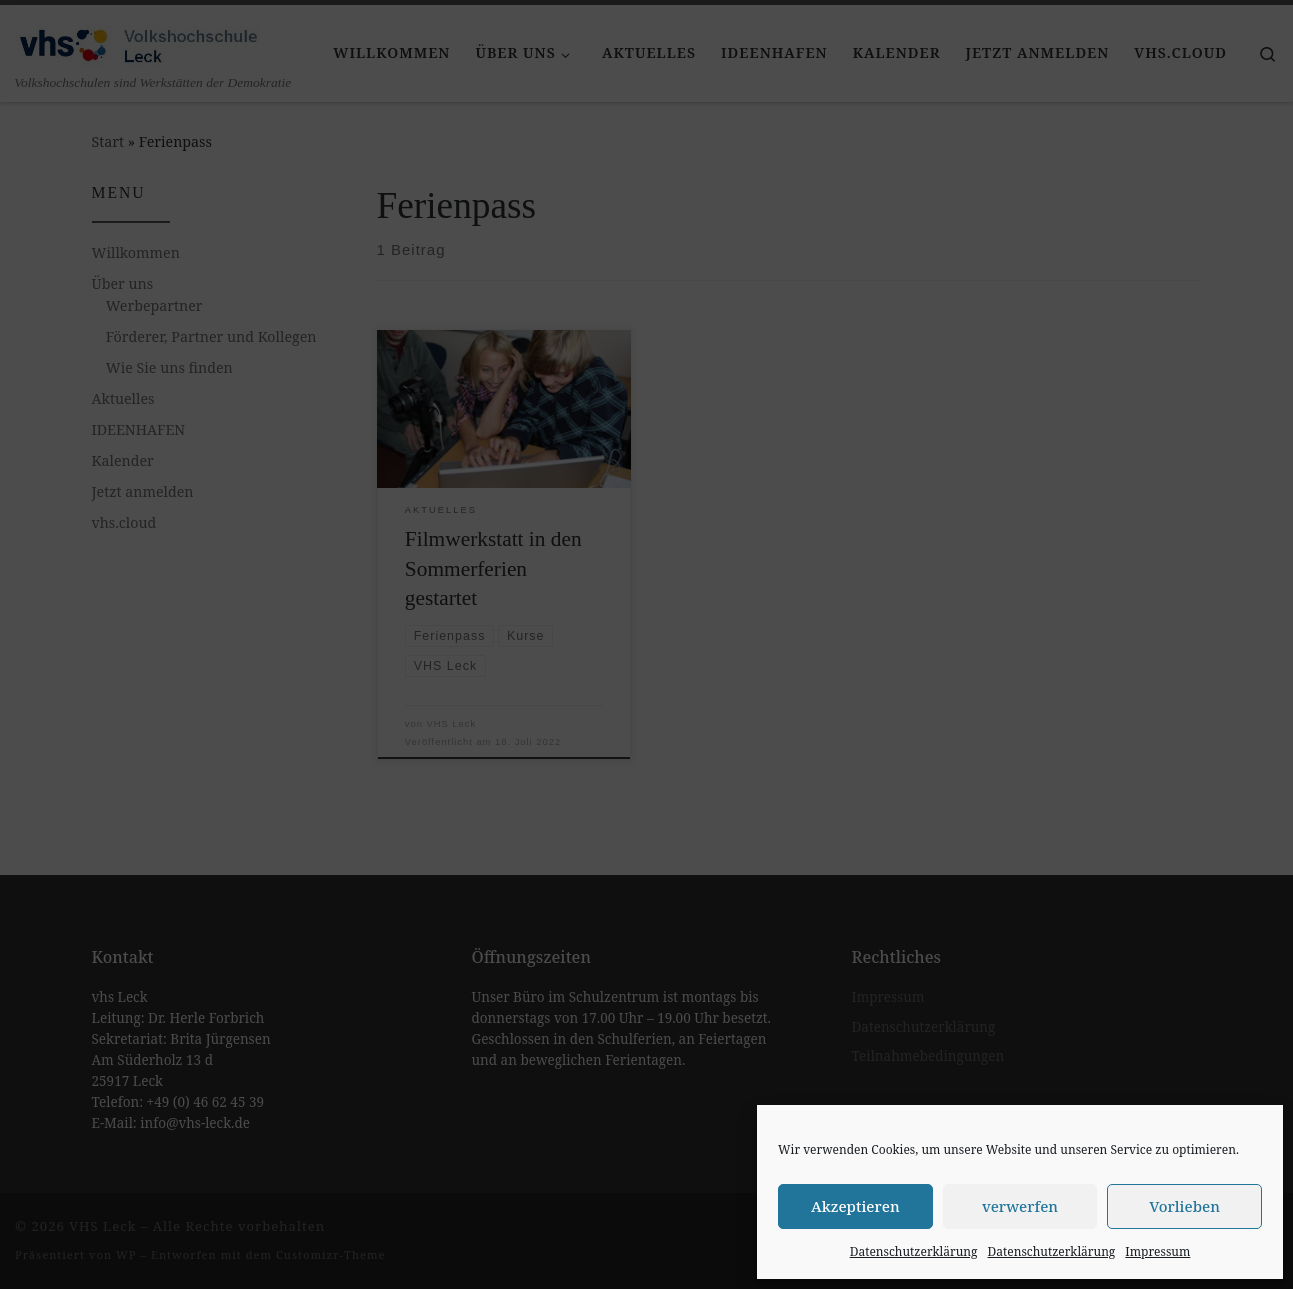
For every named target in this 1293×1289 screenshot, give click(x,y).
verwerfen (1020, 1206)
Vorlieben (1184, 1206)
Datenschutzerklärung (914, 1251)
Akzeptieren (855, 1206)
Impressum (1157, 1251)
